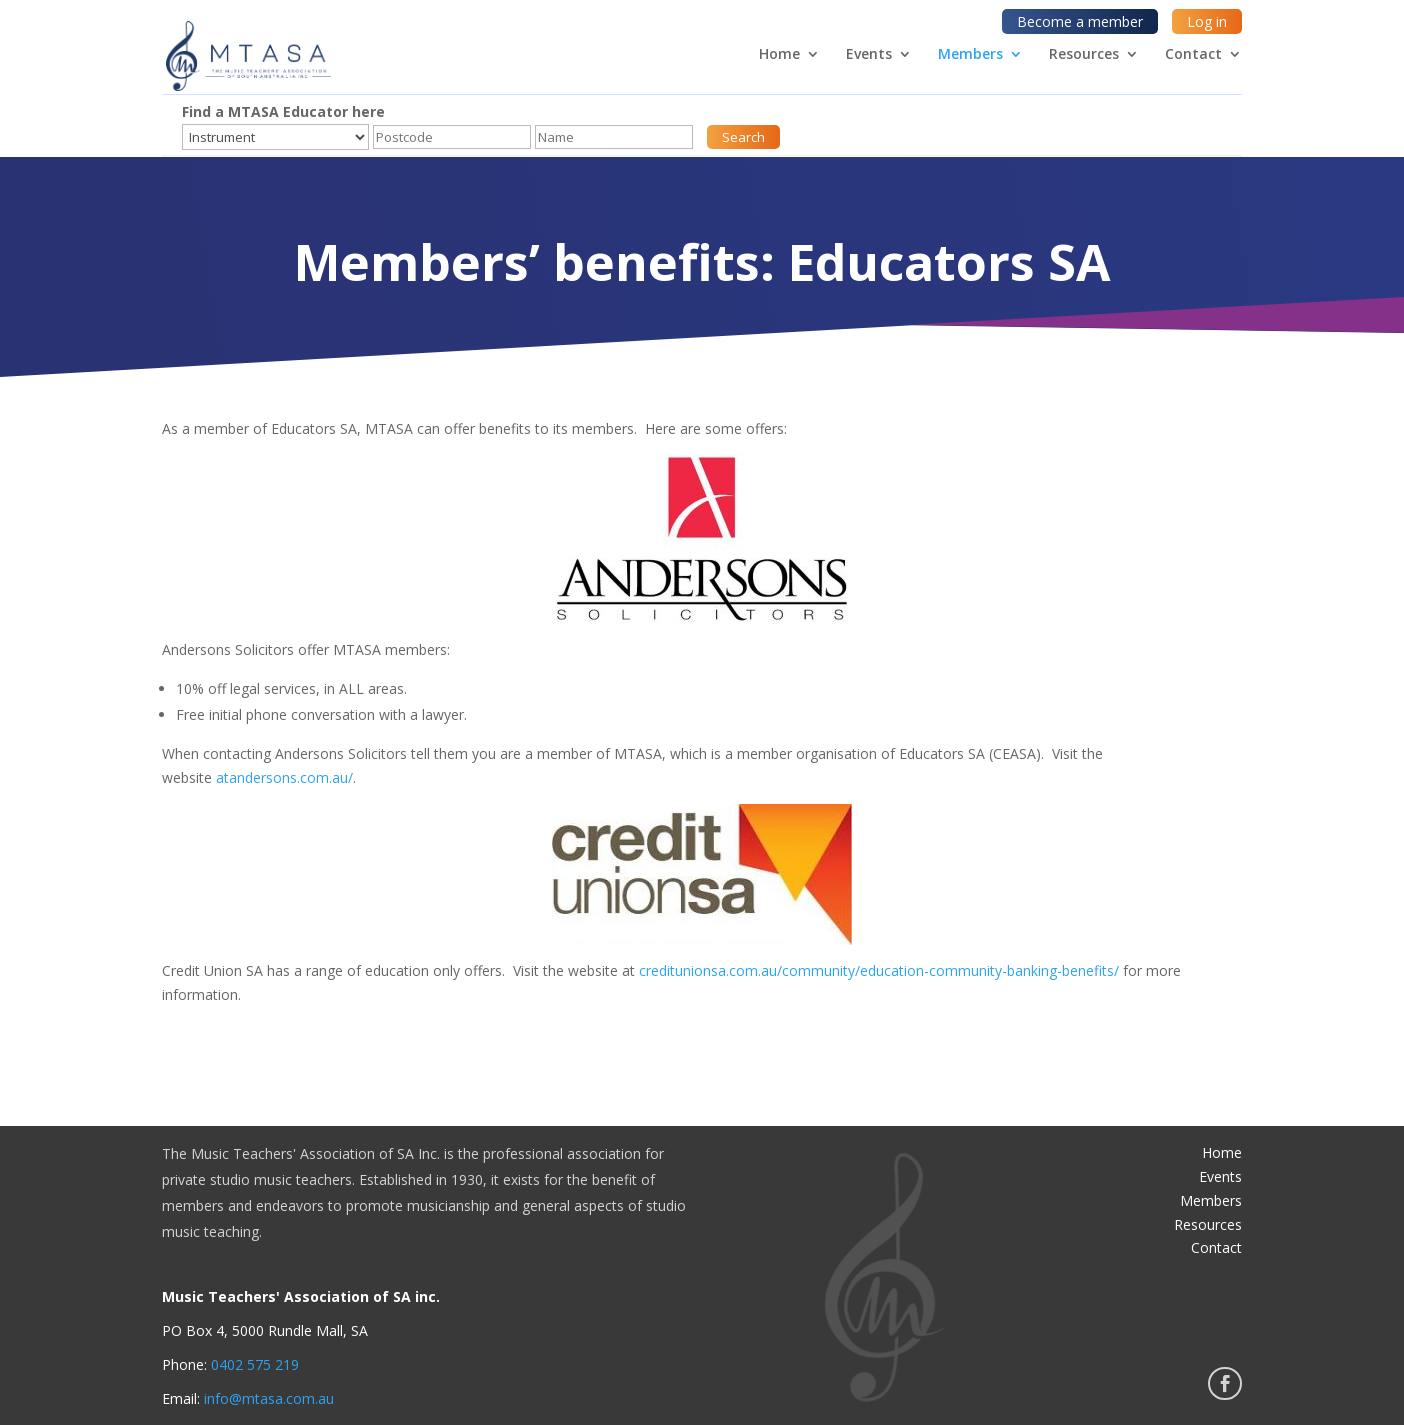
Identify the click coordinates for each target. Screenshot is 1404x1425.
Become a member (1080, 21)
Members (970, 55)
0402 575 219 (255, 1364)
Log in (1207, 21)
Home (779, 55)
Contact (1193, 55)
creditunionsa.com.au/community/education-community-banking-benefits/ (881, 970)
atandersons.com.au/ (284, 777)
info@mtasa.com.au (269, 1398)
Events (869, 55)
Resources (1084, 55)
